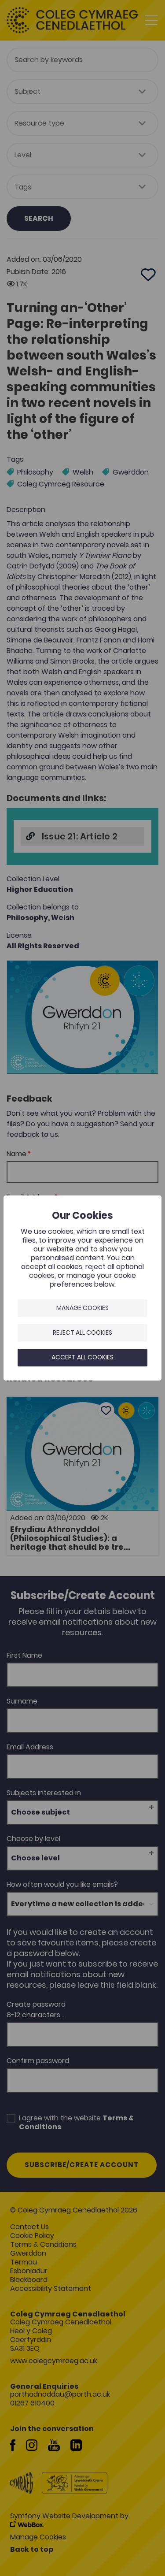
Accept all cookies (82, 1357)
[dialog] (82, 1288)
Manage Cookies (82, 1307)
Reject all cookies (82, 1332)
